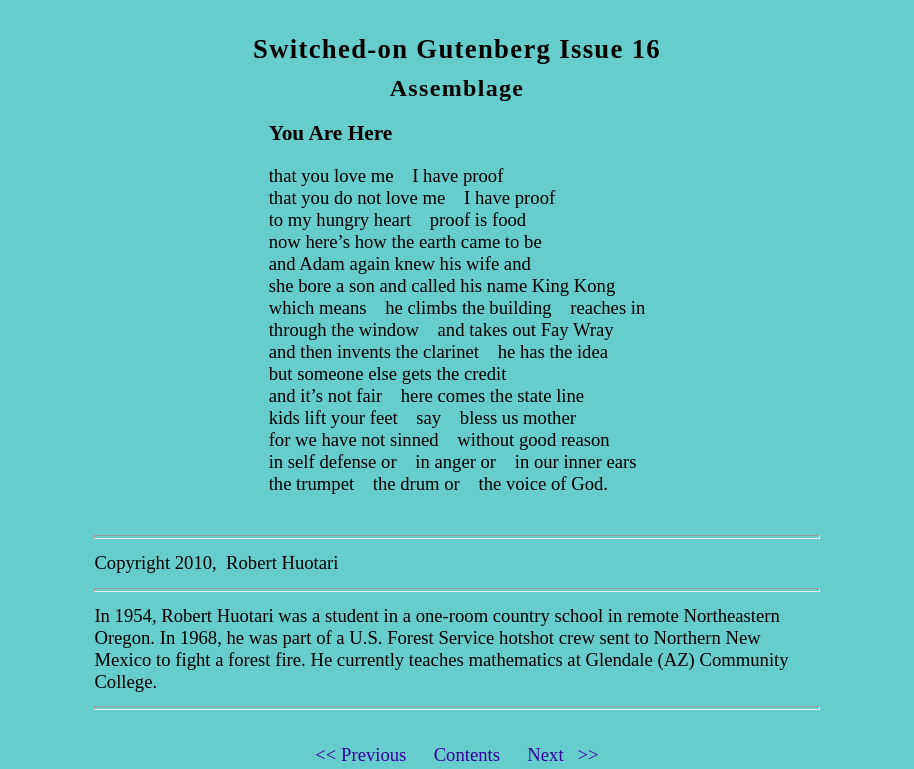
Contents (479, 754)
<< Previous (372, 754)
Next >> (562, 754)
